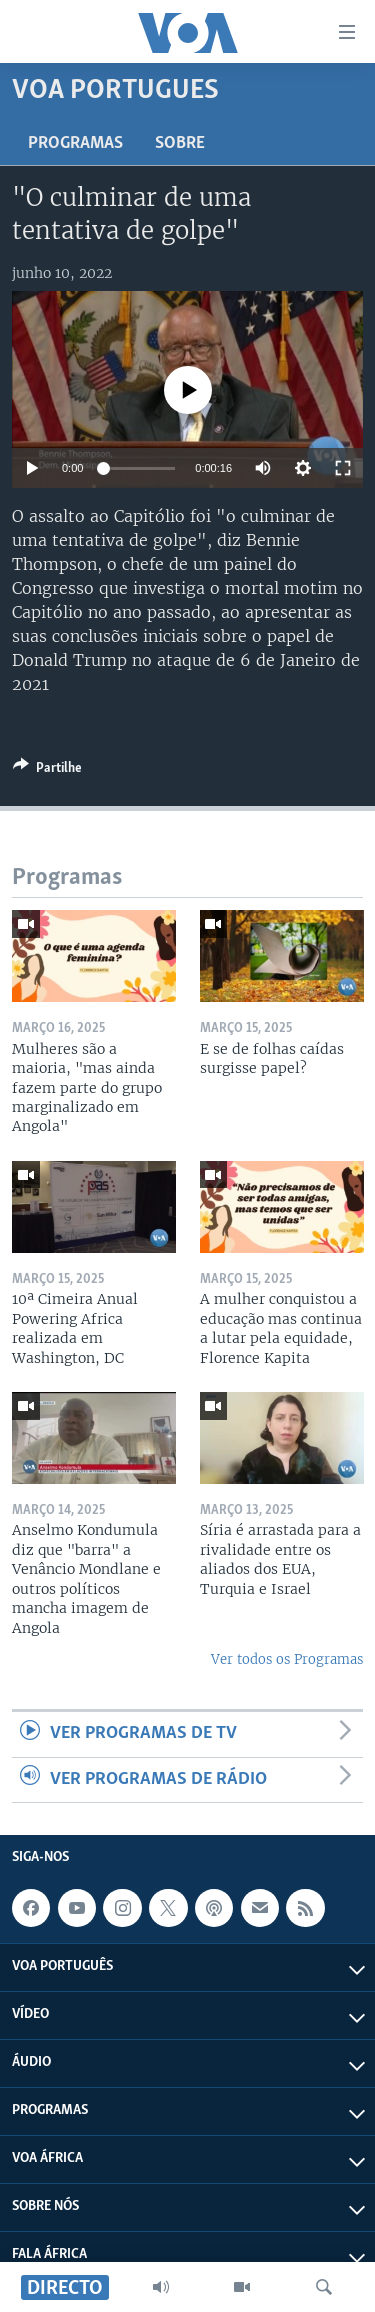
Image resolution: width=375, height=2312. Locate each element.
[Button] (47, 771)
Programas (75, 143)
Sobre (180, 143)
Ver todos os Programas (287, 1659)
